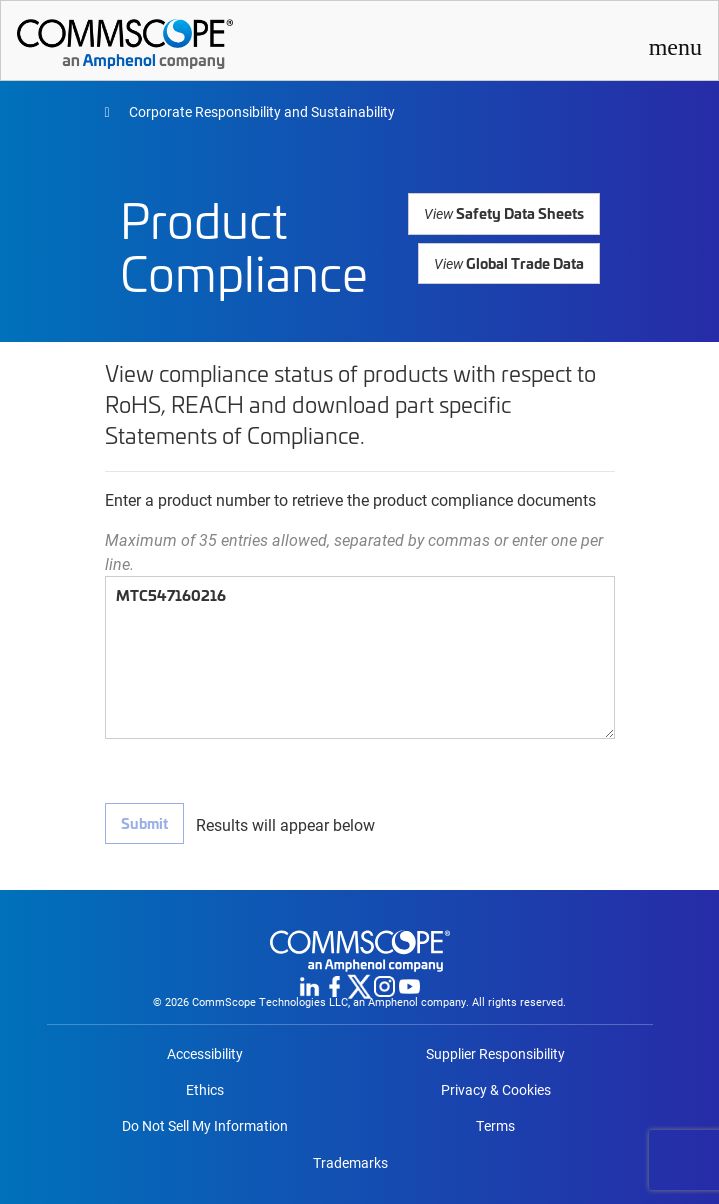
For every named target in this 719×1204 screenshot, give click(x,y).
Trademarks (350, 1163)
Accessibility (205, 1054)
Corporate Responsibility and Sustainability (260, 111)
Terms (495, 1126)
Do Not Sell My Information (205, 1126)
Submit (144, 822)
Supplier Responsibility (495, 1054)
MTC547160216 (360, 657)
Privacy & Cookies (496, 1090)
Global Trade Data (510, 261)
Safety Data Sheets (506, 212)
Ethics (205, 1090)
